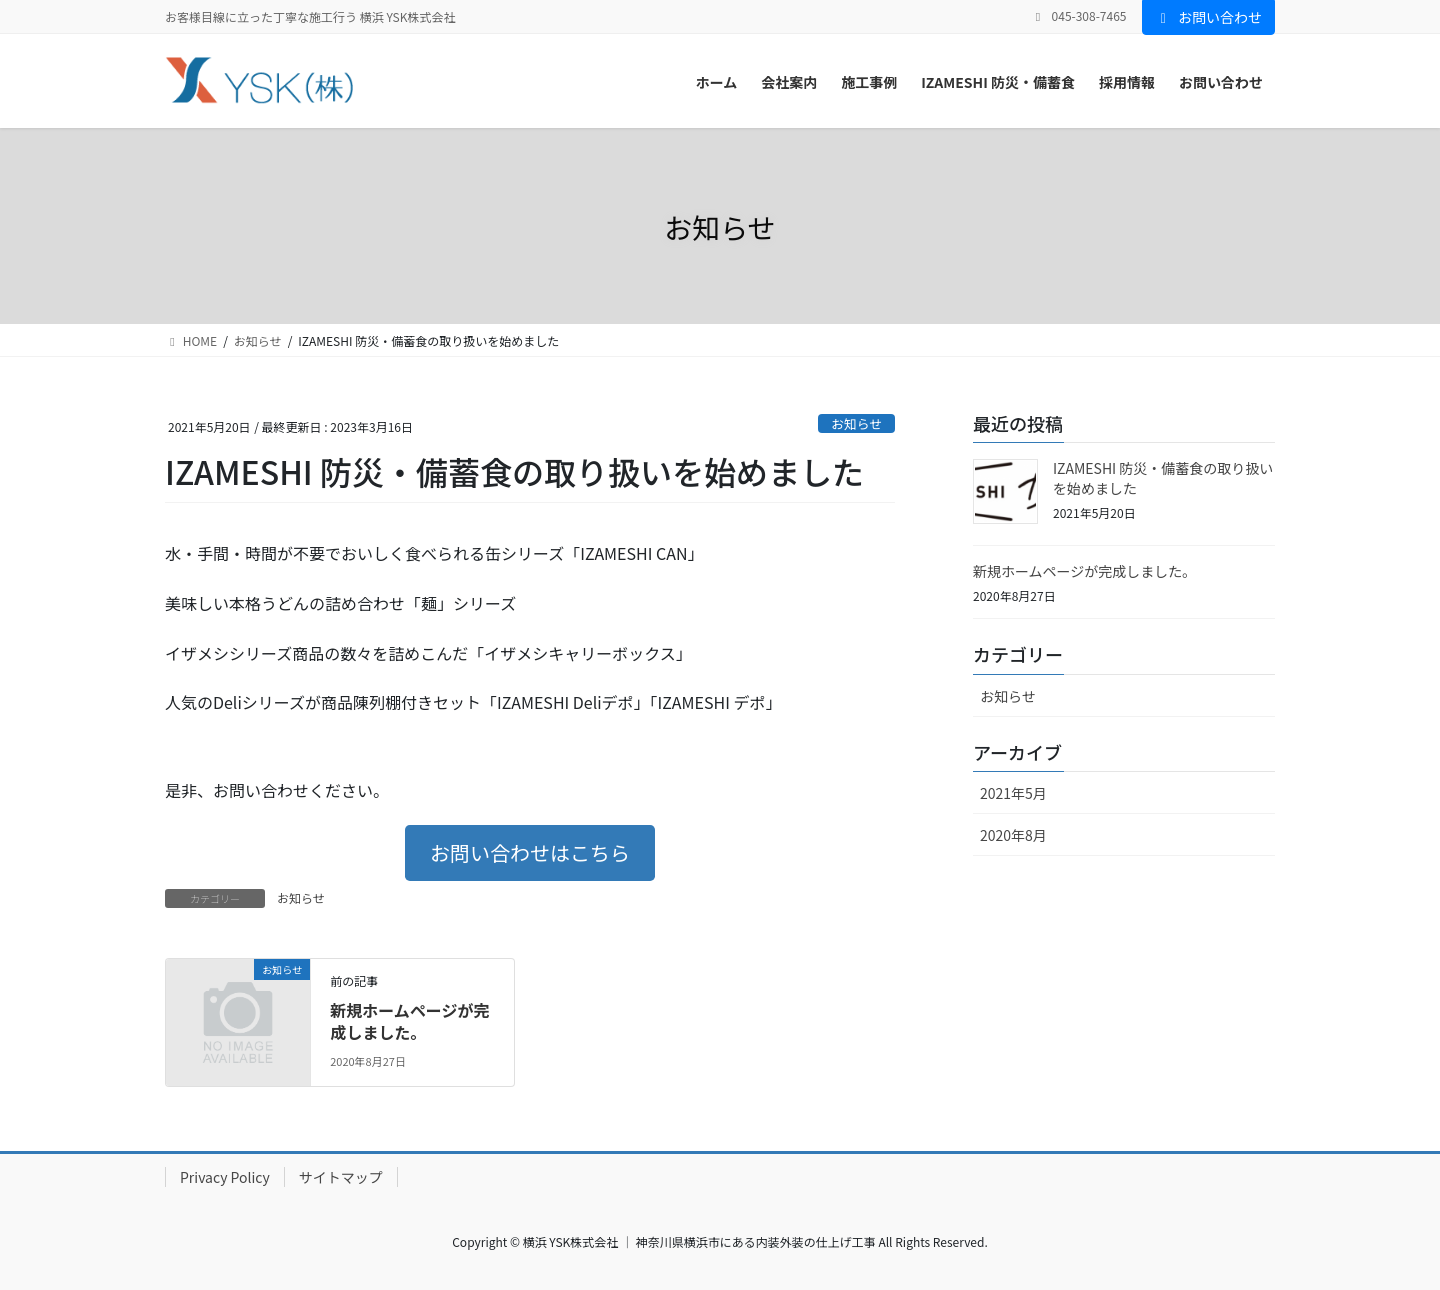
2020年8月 (1013, 835)
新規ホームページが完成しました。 (409, 1021)
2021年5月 (1013, 793)
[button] (530, 853)
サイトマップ (341, 1177)
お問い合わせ (1209, 17)
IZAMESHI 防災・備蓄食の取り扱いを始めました (1163, 478)
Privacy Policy (225, 1177)
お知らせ (856, 423)
